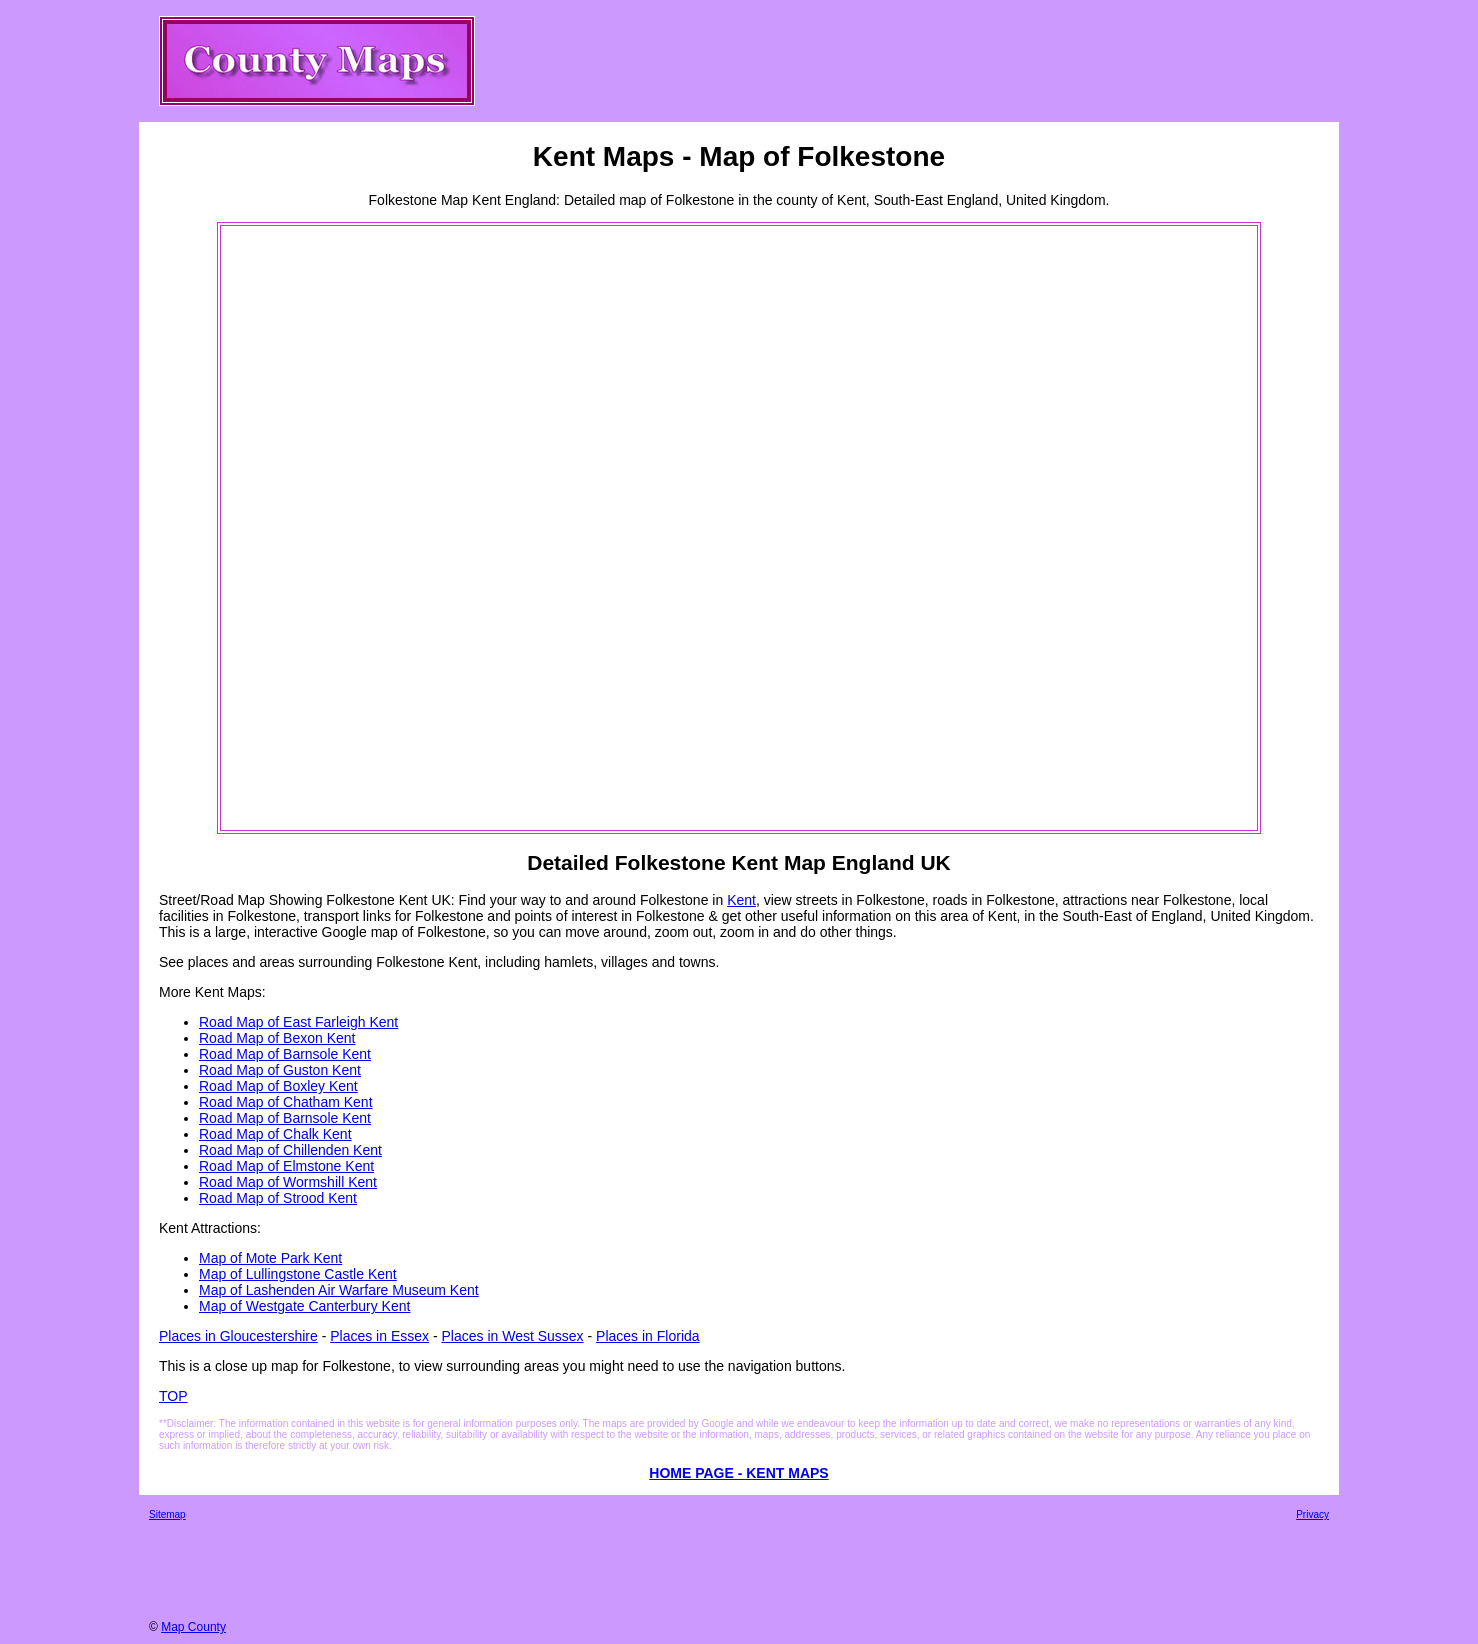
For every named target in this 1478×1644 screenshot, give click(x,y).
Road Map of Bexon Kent (277, 1038)
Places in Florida (648, 1336)
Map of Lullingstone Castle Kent (298, 1274)
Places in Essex (379, 1336)
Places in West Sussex (512, 1336)
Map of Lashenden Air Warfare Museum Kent (339, 1290)
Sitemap (167, 1514)
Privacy (1312, 1514)
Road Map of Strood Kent (278, 1198)
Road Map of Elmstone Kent (286, 1166)
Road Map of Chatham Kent (286, 1102)
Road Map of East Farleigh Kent (298, 1022)
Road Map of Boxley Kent (278, 1086)
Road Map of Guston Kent (280, 1070)
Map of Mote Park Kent (270, 1258)
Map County (193, 1627)
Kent (741, 900)
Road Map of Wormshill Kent (288, 1182)
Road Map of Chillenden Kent (290, 1150)
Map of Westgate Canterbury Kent (304, 1306)
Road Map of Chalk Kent (275, 1134)
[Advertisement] (303, 528)
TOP (173, 1396)
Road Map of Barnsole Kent (285, 1054)
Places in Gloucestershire (238, 1336)
